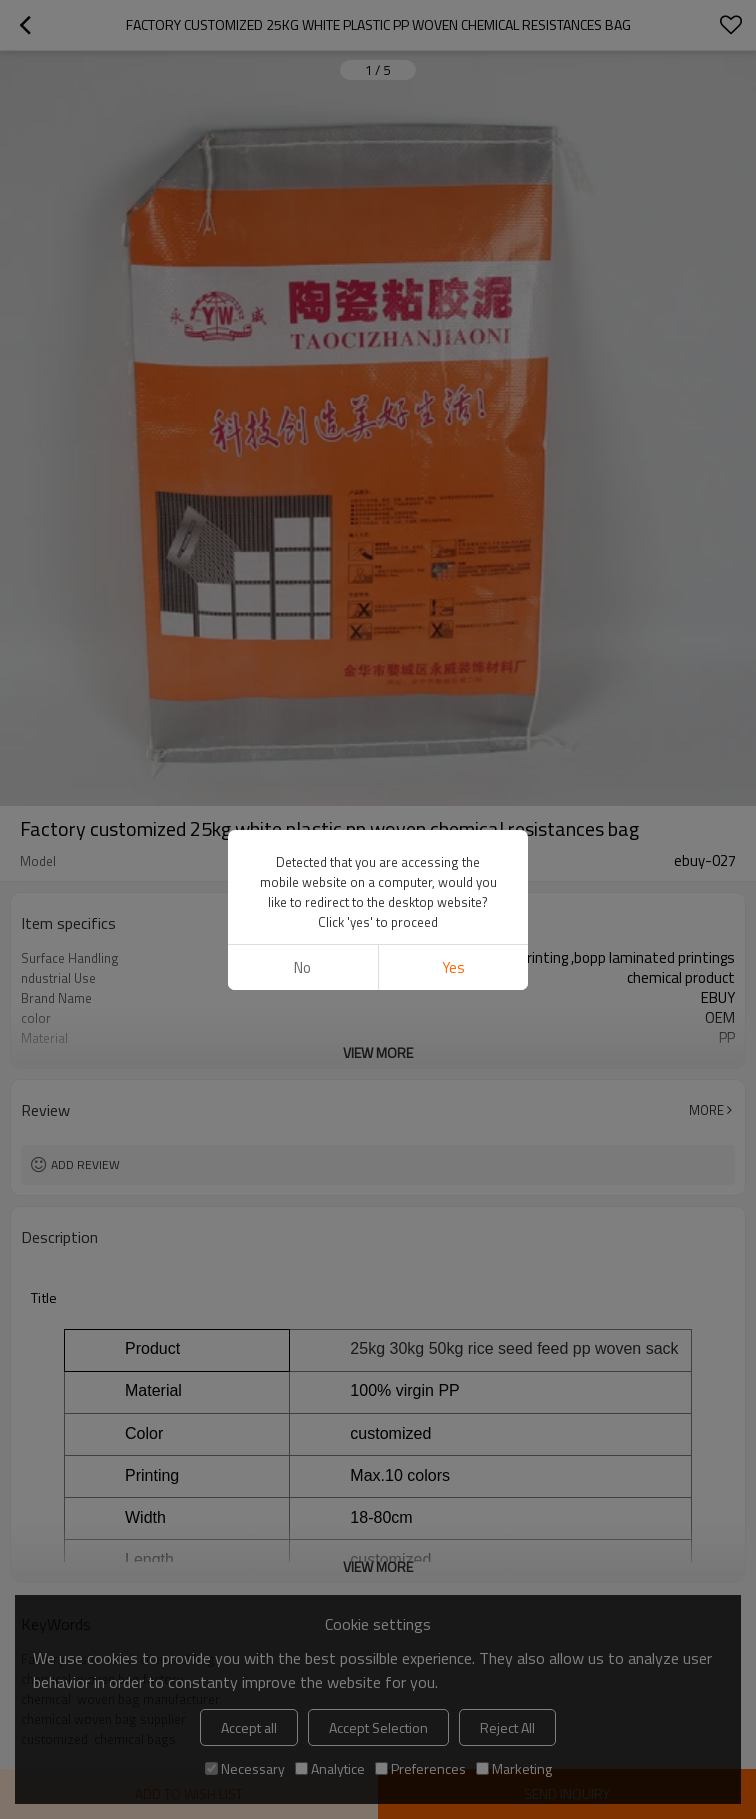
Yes (453, 715)
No (302, 715)
